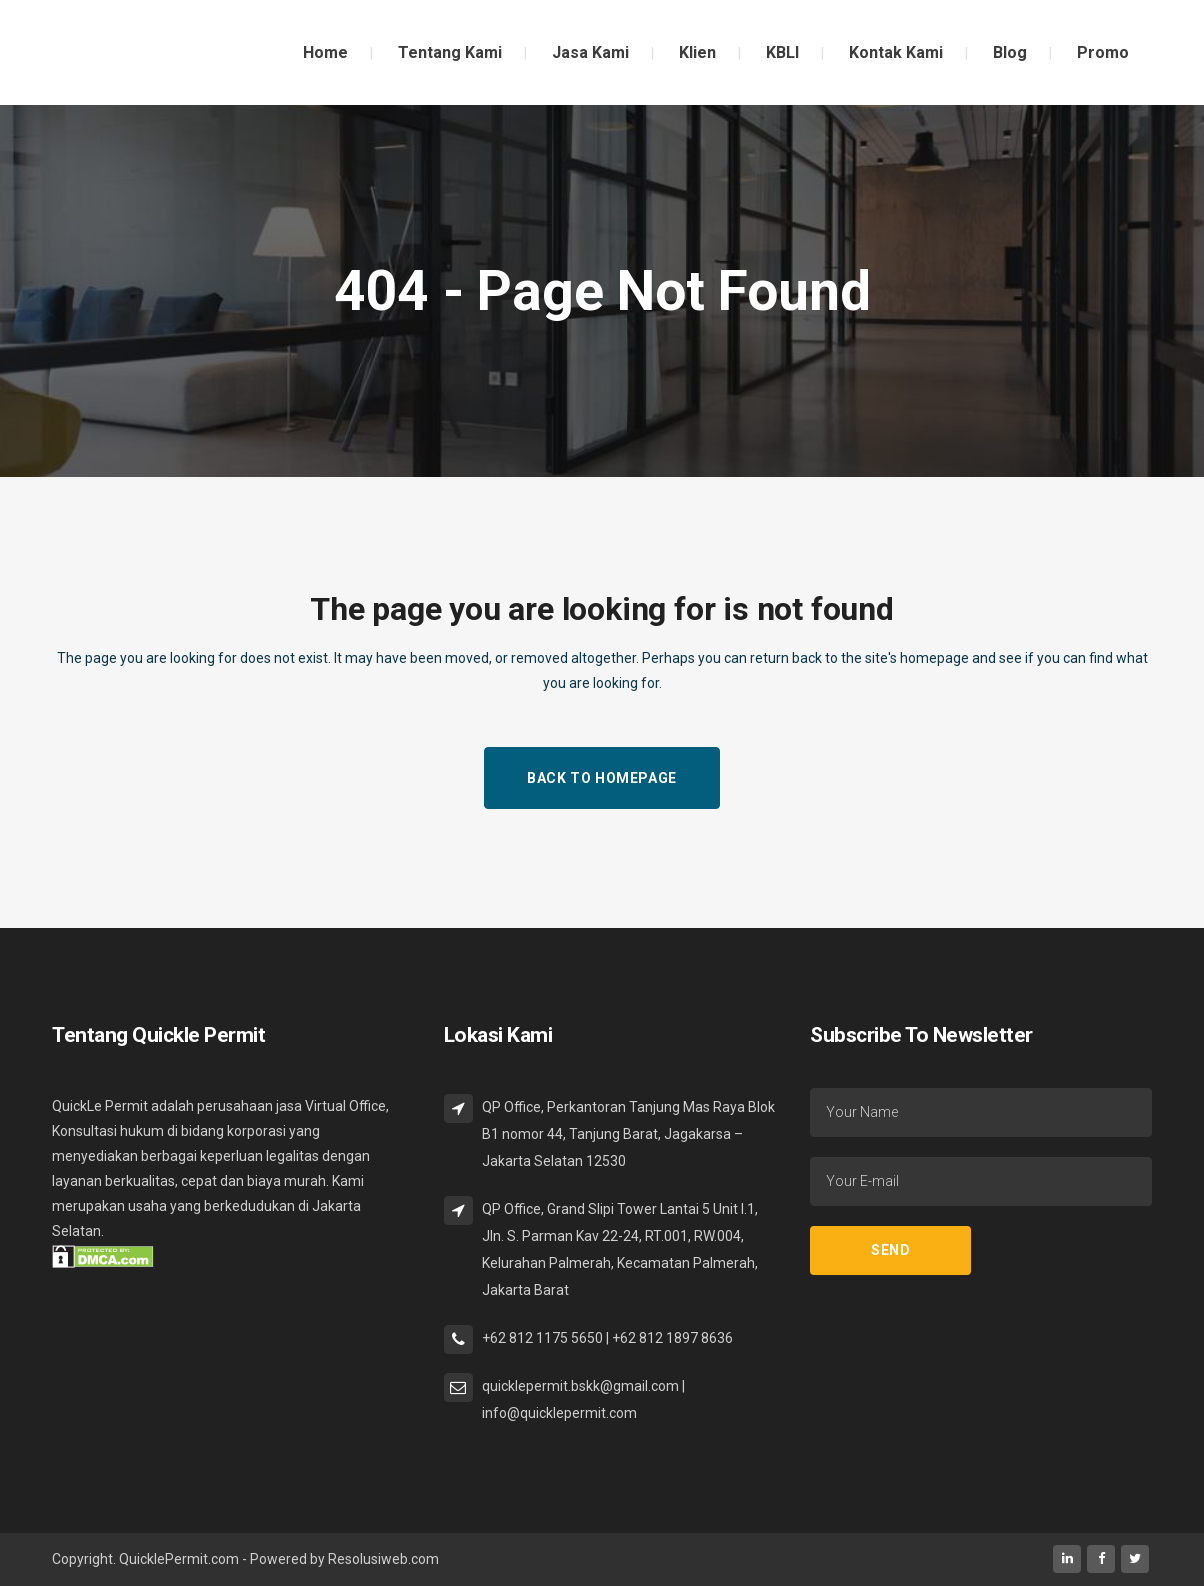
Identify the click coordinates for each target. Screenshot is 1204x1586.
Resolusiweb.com (383, 1559)
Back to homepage (602, 778)
